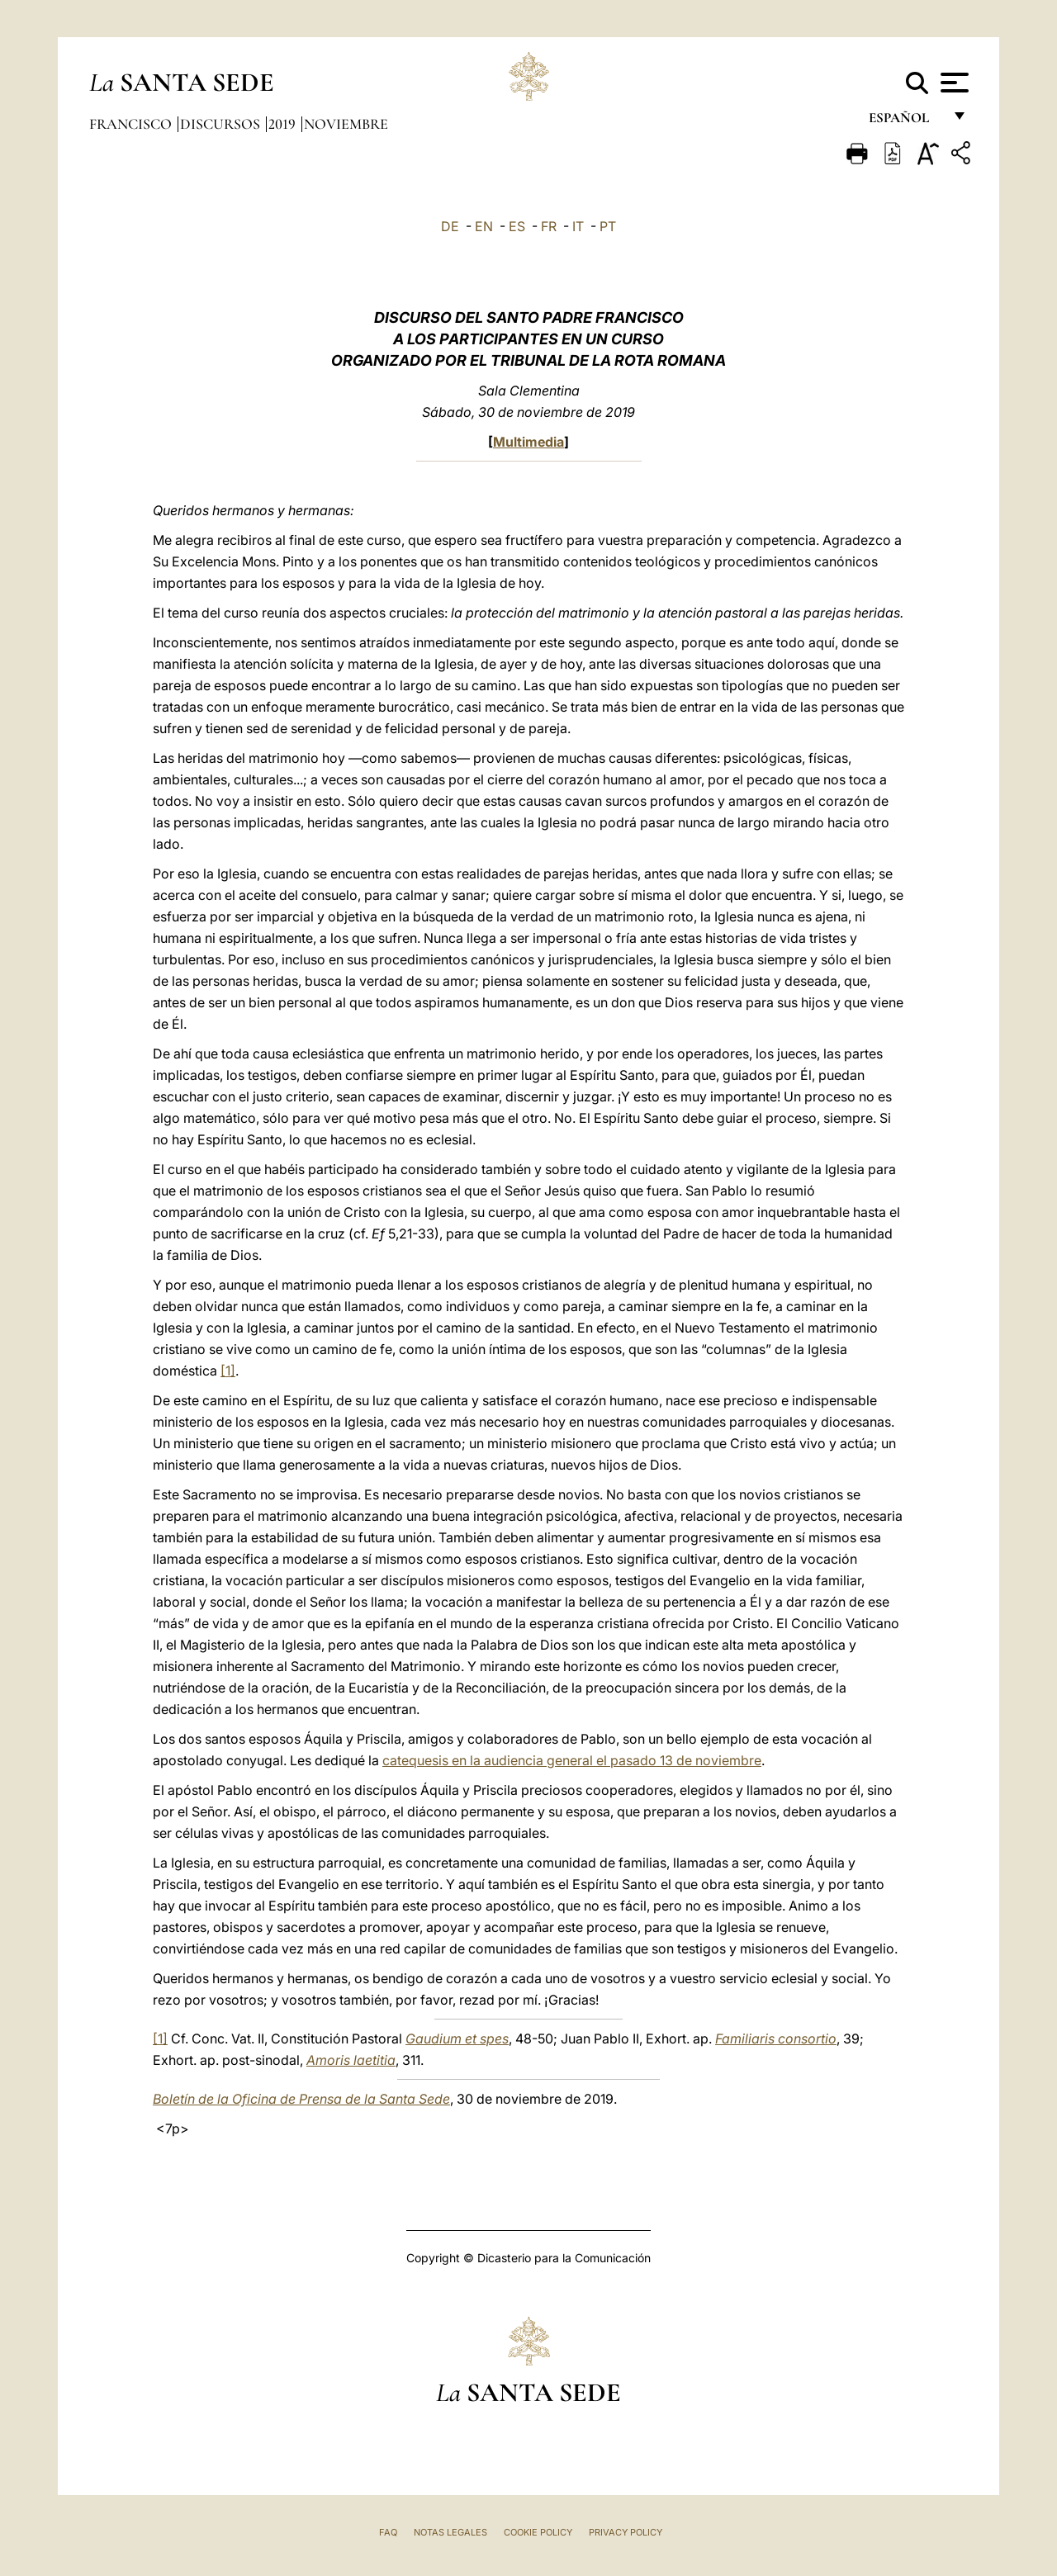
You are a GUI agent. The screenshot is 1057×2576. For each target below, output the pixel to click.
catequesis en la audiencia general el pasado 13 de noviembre (571, 1760)
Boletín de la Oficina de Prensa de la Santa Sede (301, 2099)
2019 (283, 124)
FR (549, 226)
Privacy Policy (625, 2532)
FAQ (388, 2532)
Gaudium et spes (457, 2038)
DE (450, 226)
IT (578, 226)
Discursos (221, 124)
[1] (227, 1370)
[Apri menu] (952, 83)
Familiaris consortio (776, 2038)
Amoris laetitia (351, 2060)
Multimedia (528, 441)
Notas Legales (450, 2532)
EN (484, 226)
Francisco (132, 124)
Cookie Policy (538, 2532)
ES (517, 226)
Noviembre (346, 124)
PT (608, 226)
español (905, 122)
